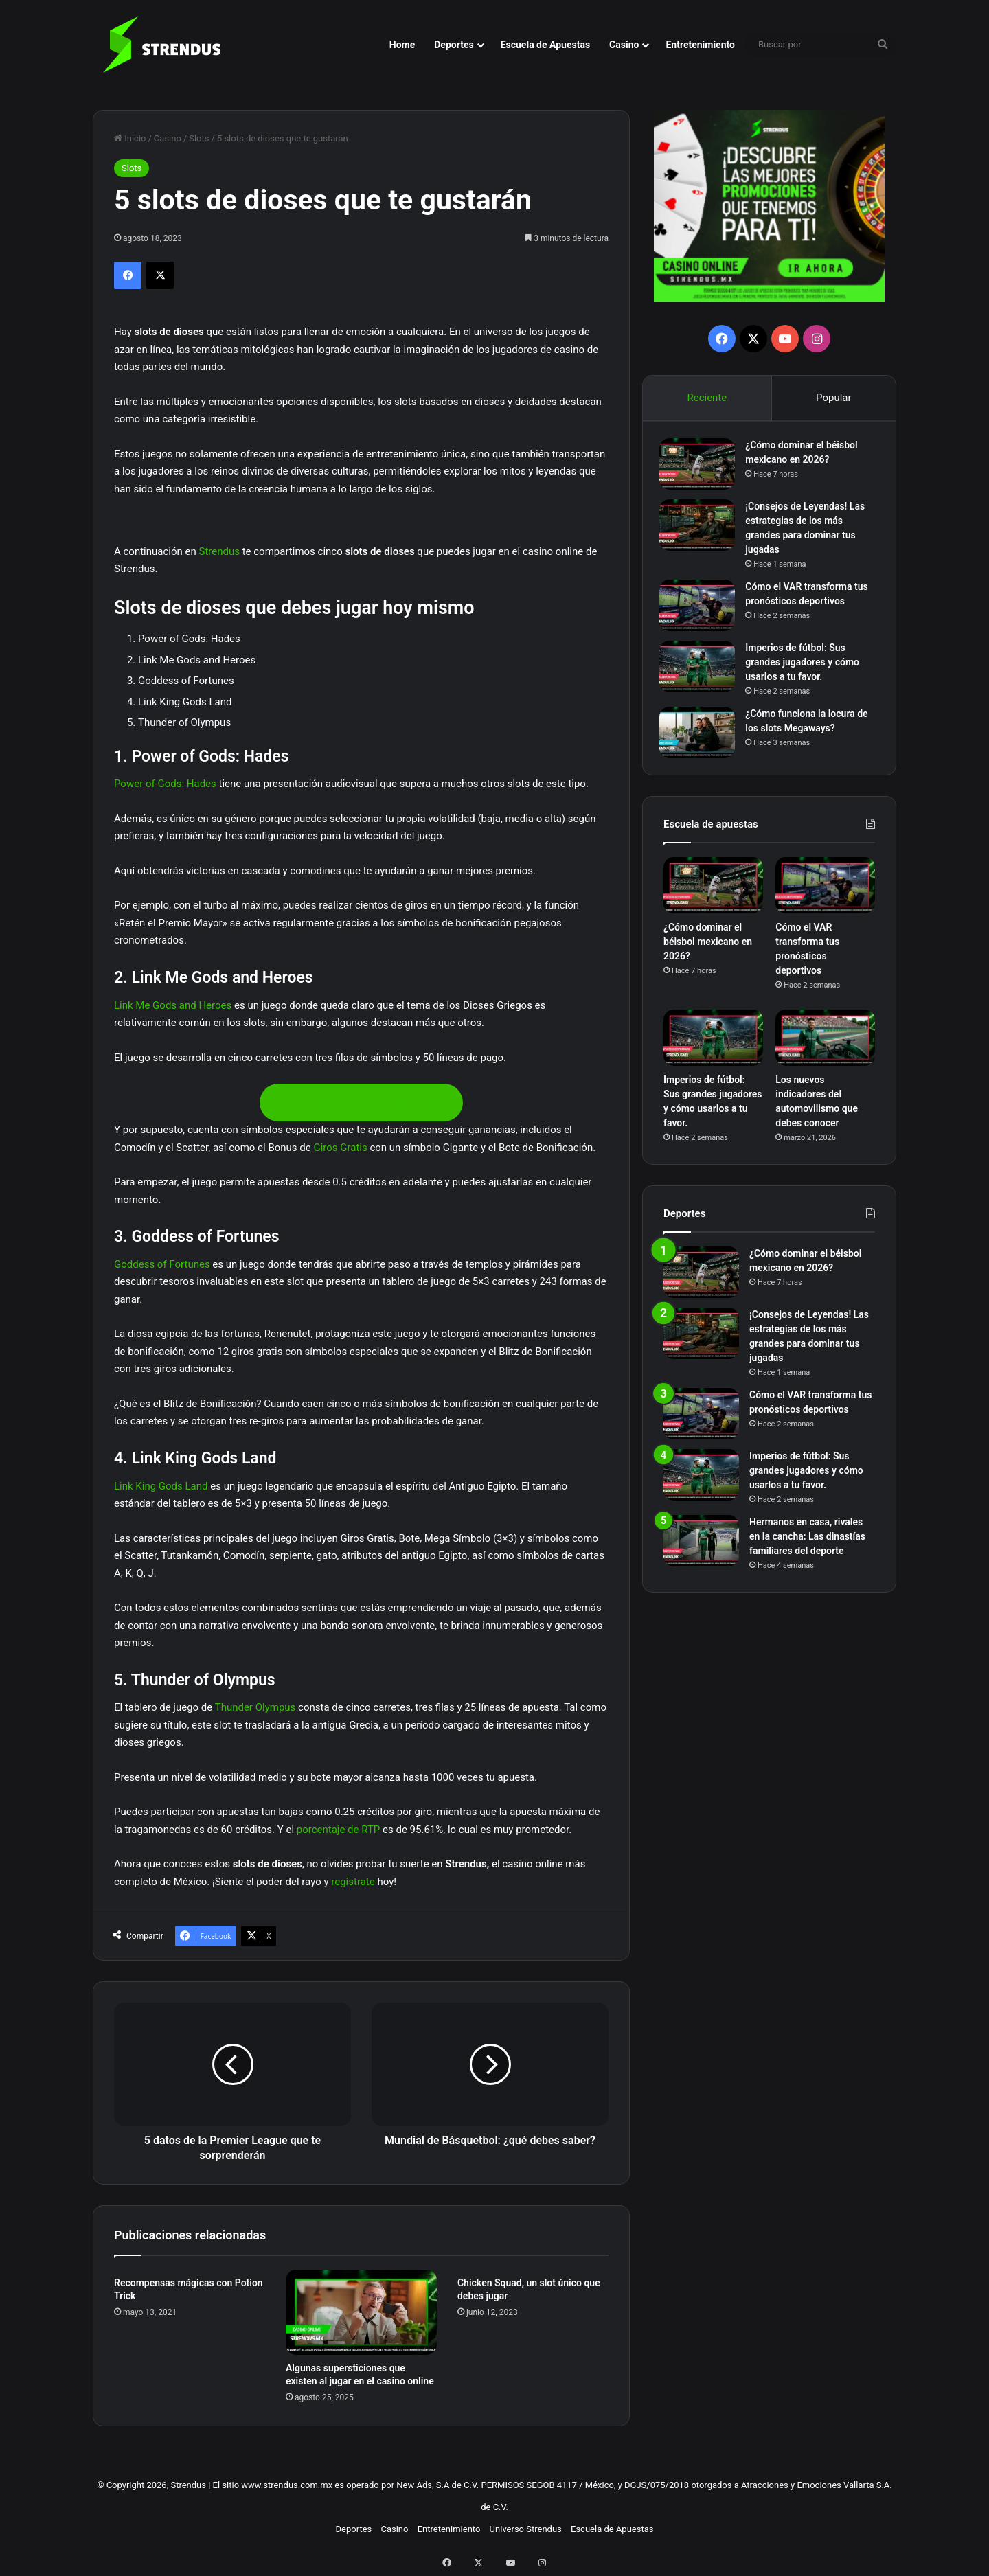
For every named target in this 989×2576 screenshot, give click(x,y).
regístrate (353, 1882)
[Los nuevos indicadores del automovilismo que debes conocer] (825, 1046)
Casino (624, 44)
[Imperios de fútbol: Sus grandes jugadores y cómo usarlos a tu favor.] (701, 670)
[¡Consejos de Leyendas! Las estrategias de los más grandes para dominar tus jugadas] (701, 529)
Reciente (707, 397)
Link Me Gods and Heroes (172, 1005)
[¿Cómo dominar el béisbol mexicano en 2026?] (701, 468)
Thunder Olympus (255, 1707)
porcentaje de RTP (338, 1829)
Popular (834, 397)
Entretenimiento (700, 44)
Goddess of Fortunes (162, 1264)
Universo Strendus (526, 2529)
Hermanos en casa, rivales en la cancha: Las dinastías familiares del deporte (807, 1544)
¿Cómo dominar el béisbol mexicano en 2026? (707, 950)
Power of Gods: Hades (165, 783)
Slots (199, 138)
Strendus (218, 551)
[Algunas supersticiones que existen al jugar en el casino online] (361, 2312)
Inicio (130, 138)
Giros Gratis (340, 1147)
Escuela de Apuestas (545, 44)
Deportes (453, 44)
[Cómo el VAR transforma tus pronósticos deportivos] (701, 609)
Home (402, 44)
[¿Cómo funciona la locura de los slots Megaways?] (701, 736)
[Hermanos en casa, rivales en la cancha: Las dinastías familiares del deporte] (701, 1548)
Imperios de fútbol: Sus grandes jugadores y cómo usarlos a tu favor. (806, 666)
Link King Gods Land (161, 1486)
